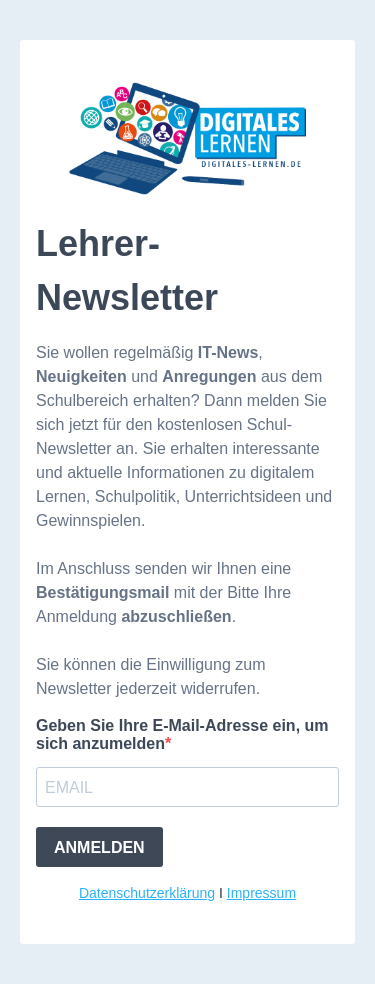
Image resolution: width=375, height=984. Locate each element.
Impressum (261, 893)
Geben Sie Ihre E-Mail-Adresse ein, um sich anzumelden (182, 734)
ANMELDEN (99, 847)
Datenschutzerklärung (147, 893)
